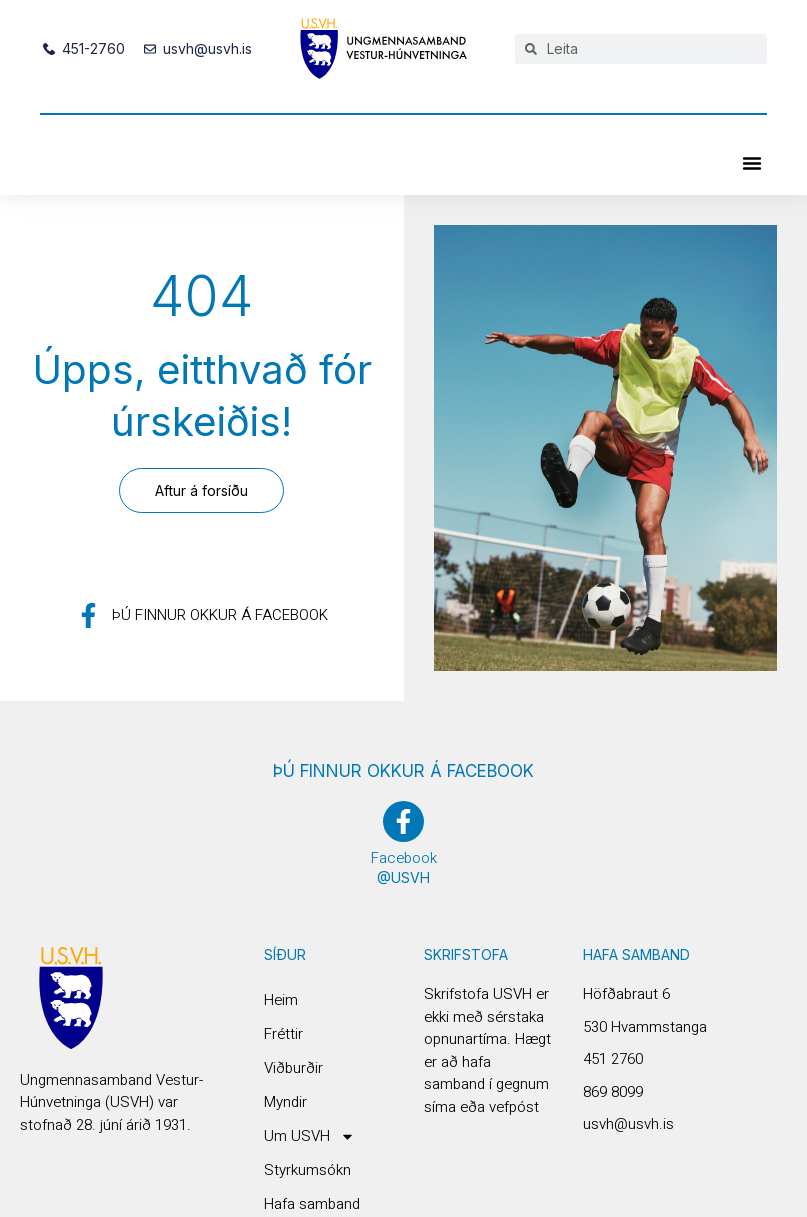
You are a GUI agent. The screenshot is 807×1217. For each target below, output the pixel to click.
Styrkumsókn (307, 1170)
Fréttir (283, 1034)
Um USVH (309, 1136)
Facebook (404, 858)
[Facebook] (403, 821)
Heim (281, 1000)
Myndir (285, 1102)
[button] (752, 163)
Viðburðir (293, 1068)
